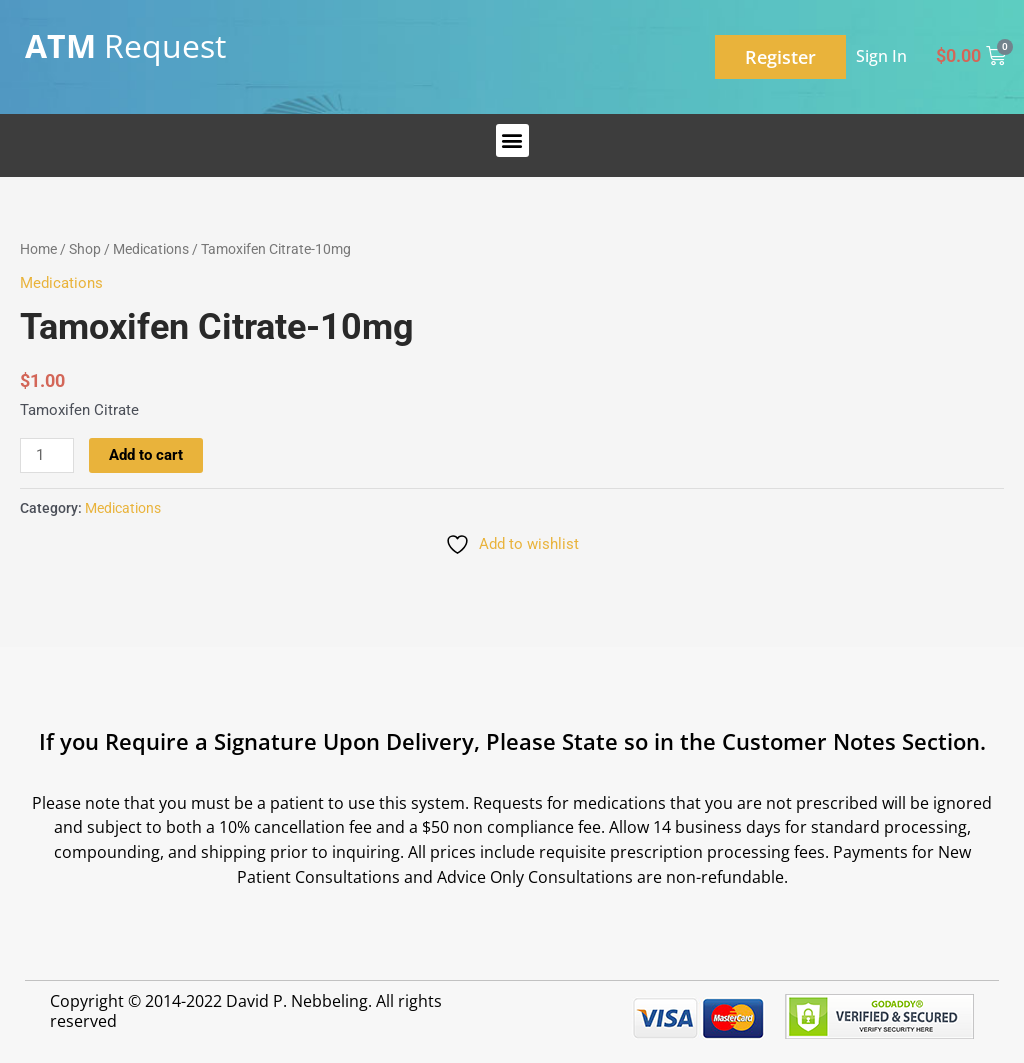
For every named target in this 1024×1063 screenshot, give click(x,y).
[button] (512, 140)
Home (38, 249)
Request (125, 45)
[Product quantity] (47, 456)
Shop (85, 249)
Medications (151, 249)
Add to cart (146, 455)
